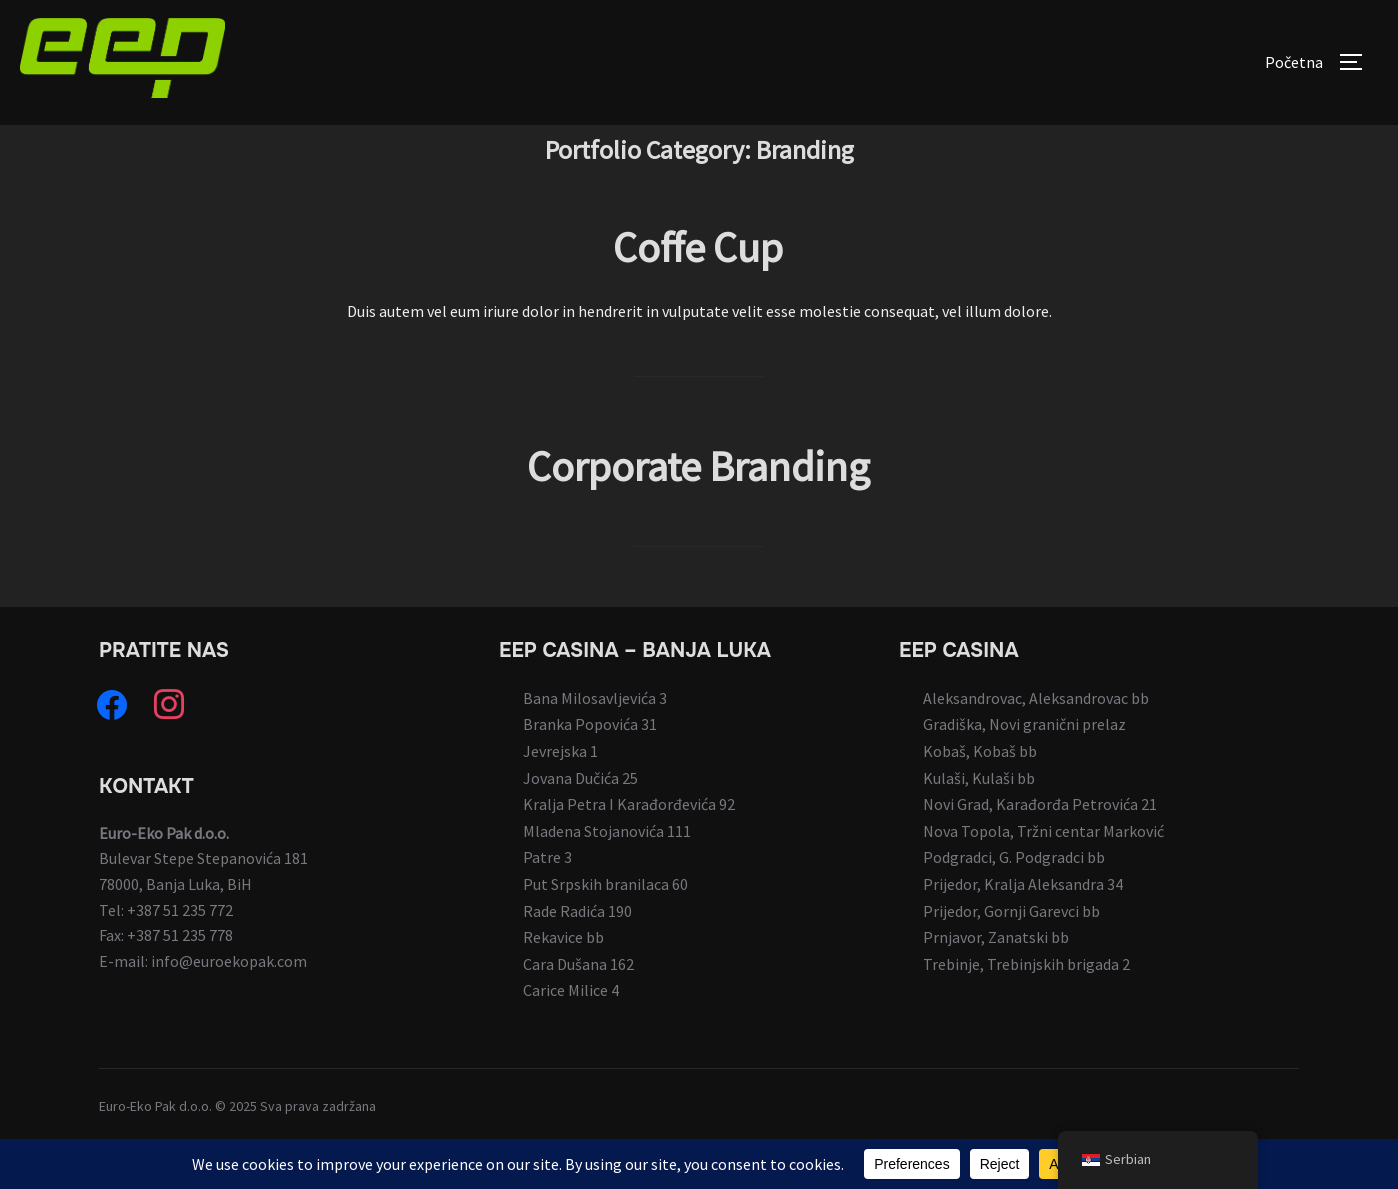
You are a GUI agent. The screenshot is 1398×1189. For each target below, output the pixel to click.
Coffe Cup (698, 292)
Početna (1294, 62)
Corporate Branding (698, 511)
